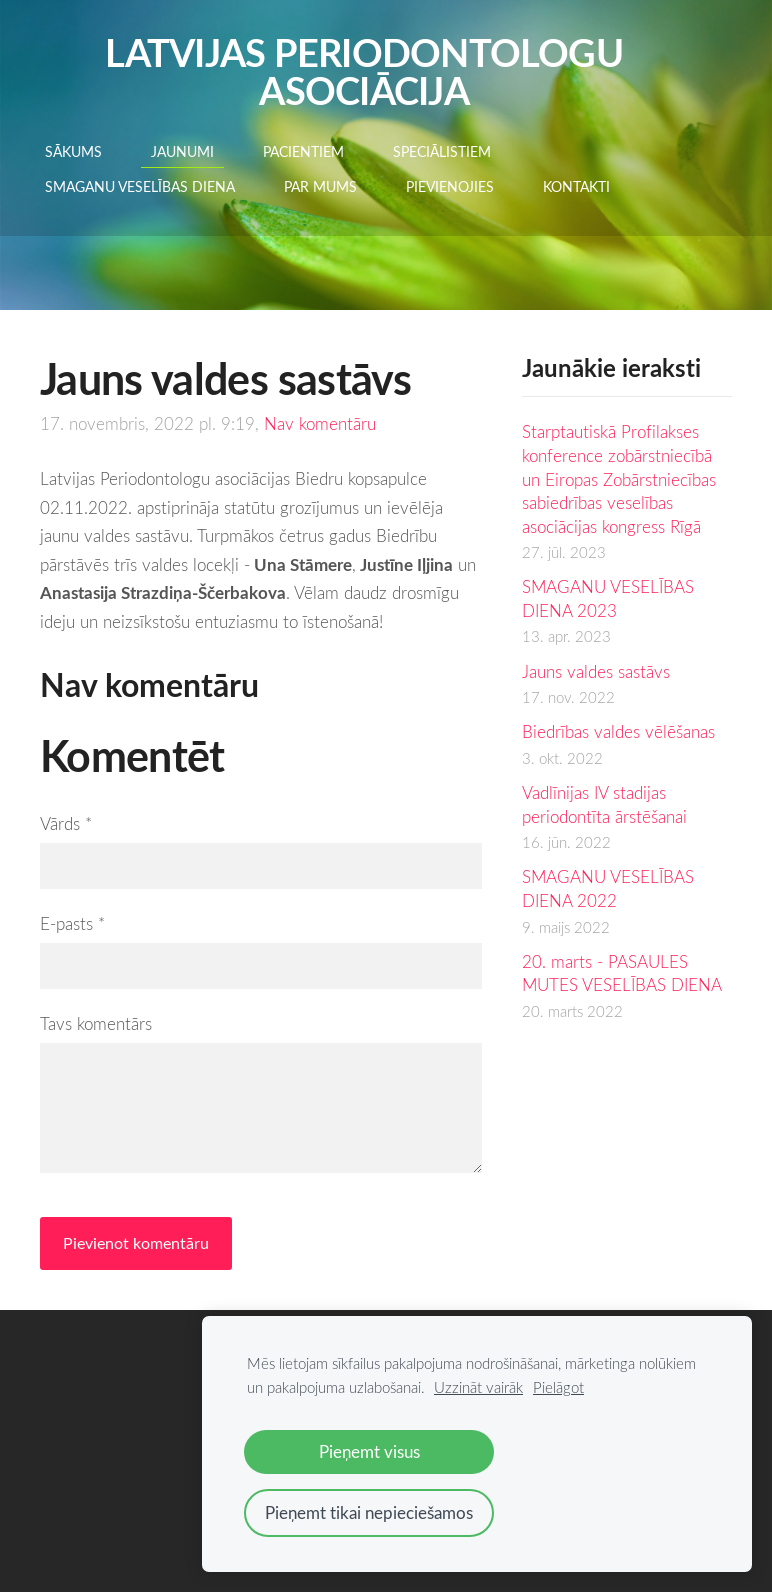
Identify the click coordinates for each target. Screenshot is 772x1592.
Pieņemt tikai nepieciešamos (369, 1512)
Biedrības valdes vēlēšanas (618, 731)
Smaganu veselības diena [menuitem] (140, 186)
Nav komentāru (320, 423)
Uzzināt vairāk (478, 1387)
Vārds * (66, 823)
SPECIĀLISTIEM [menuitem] (442, 151)
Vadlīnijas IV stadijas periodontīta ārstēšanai (604, 804)
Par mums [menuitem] (320, 186)
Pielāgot (558, 1387)
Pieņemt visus (369, 1451)
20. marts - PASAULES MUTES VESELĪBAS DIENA (622, 973)
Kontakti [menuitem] (576, 186)
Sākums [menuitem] (73, 151)
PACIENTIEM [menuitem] (303, 151)
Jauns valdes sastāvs (596, 671)
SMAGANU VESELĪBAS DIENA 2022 (608, 888)
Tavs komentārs (96, 1023)
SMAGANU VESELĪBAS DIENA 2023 (608, 598)
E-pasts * (72, 923)
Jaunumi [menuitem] (182, 151)
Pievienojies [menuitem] (450, 186)
